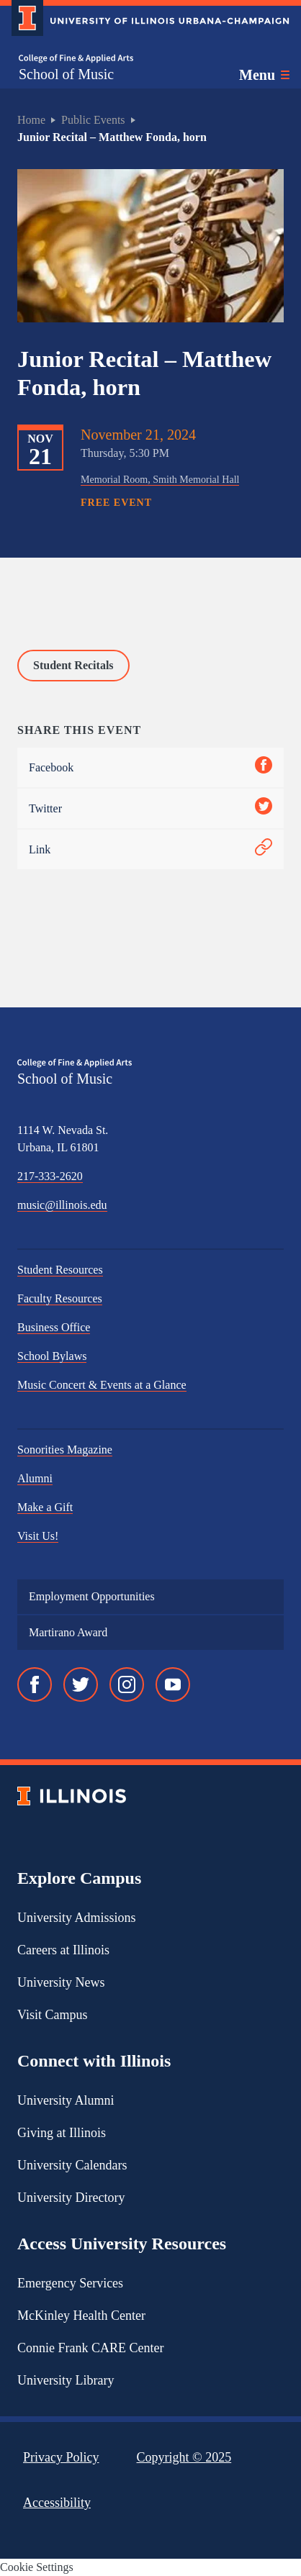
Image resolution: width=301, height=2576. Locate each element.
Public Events (93, 120)
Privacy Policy (61, 2457)
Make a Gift (45, 1507)
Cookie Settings (36, 2567)
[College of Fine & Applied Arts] (76, 58)
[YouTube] (173, 1684)
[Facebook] (34, 1684)
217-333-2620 (50, 1176)
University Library (65, 2380)
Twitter (150, 808)
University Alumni (65, 2100)
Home (31, 120)
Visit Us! (37, 1536)
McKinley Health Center (81, 2315)
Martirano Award (68, 1632)
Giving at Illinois (61, 2133)
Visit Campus (52, 2015)
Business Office (53, 1327)
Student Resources (60, 1270)
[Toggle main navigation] (264, 75)
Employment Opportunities (92, 1596)
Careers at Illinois (63, 1950)
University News (60, 1982)
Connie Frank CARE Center (90, 2348)
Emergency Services (70, 2283)
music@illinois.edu (62, 1205)
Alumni (35, 1478)
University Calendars (72, 2165)
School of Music (66, 74)
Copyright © (184, 2457)
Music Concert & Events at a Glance (102, 1385)
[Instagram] (126, 1684)
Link (150, 849)
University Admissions (76, 1917)
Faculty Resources (59, 1298)
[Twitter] (80, 1684)
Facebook (150, 767)
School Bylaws (51, 1356)
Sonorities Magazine (64, 1449)
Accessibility (57, 2502)
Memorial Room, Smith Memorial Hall (160, 479)
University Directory (71, 2197)
